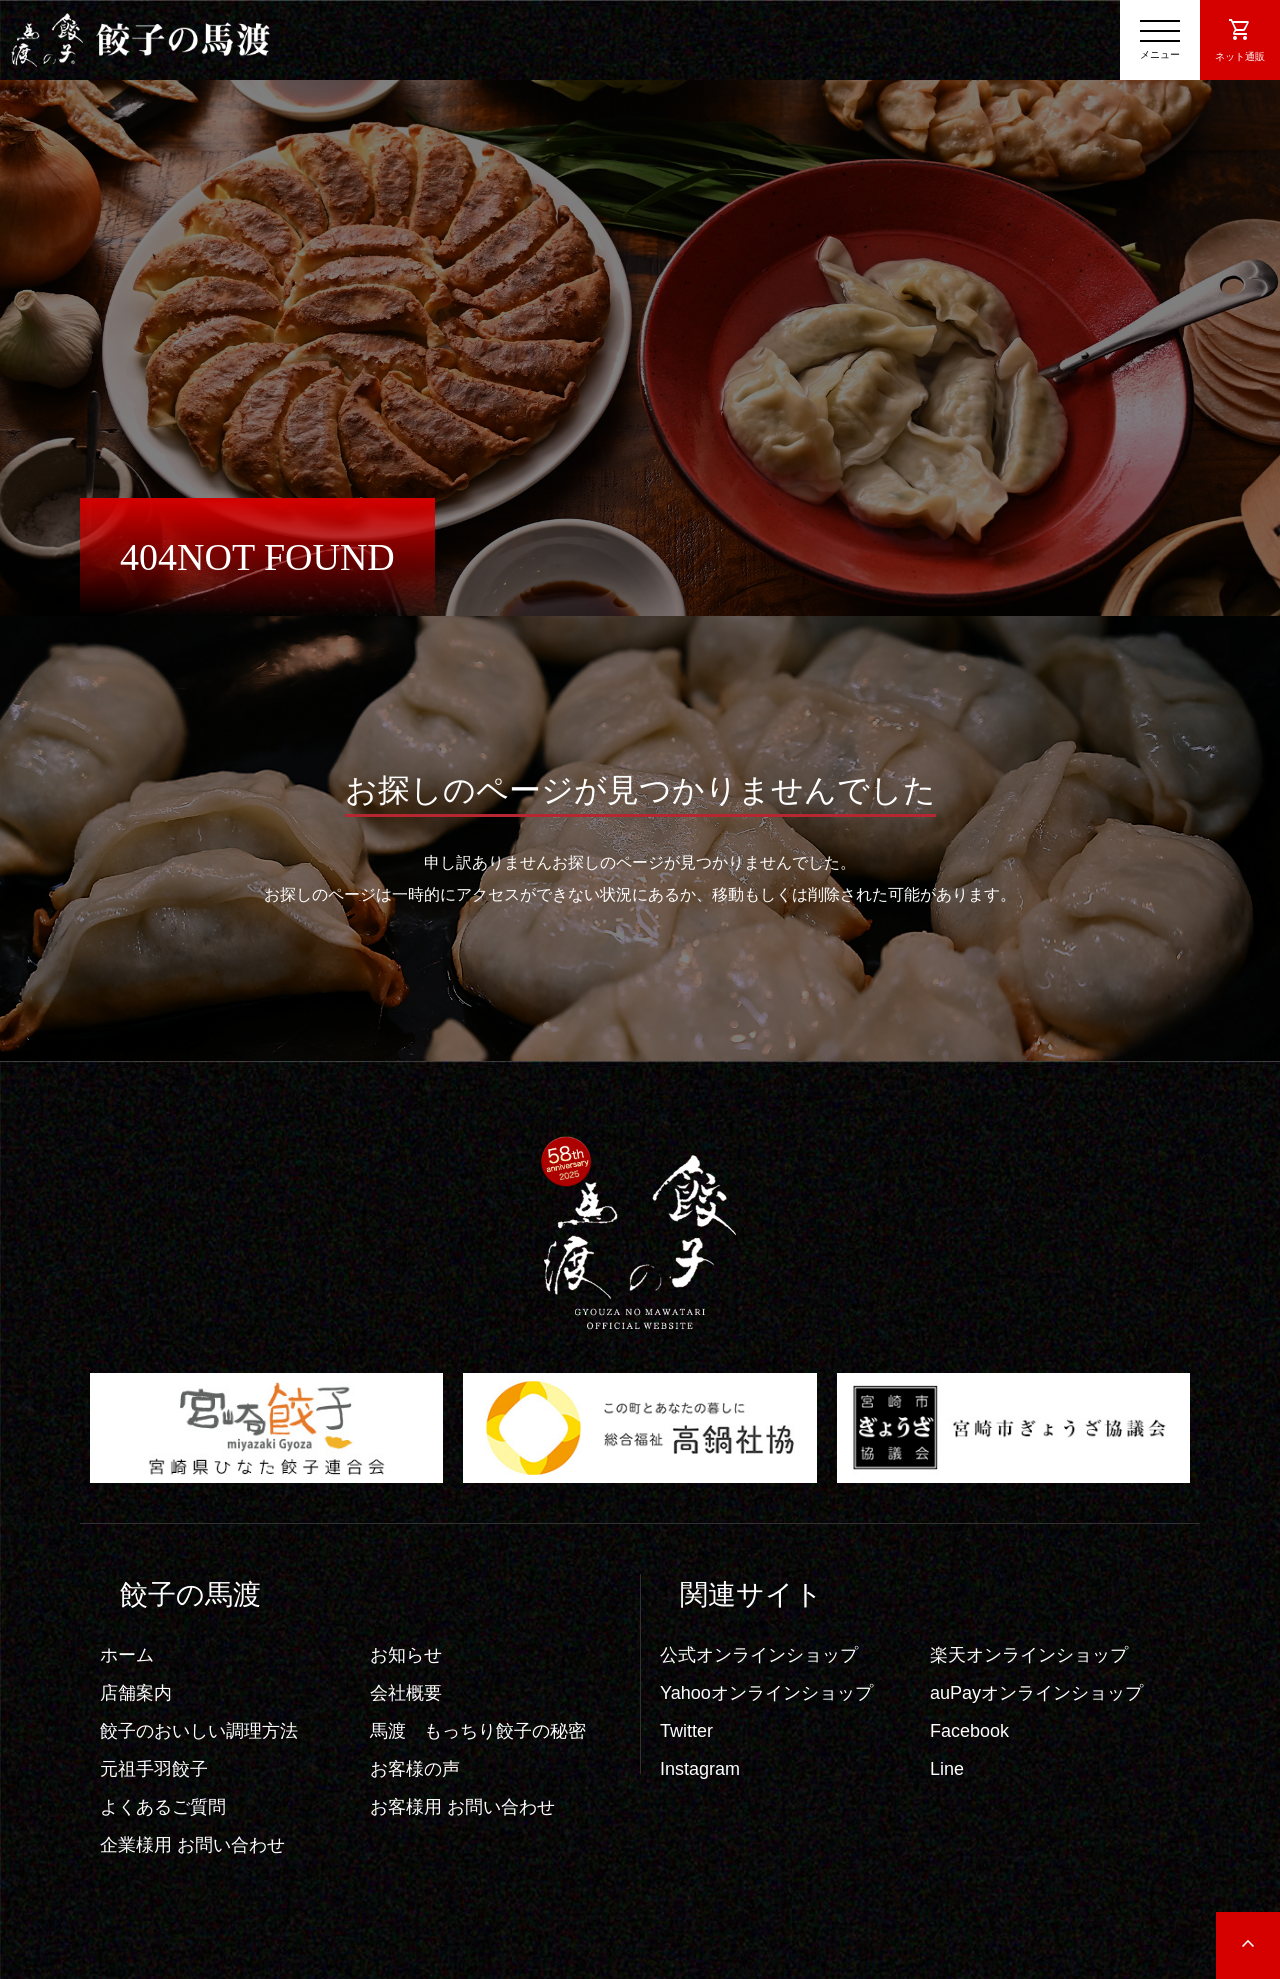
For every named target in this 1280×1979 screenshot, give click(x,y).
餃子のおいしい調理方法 (199, 1731)
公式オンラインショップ (759, 1655)
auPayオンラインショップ (1036, 1693)
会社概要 (406, 1693)
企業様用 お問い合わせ (192, 1845)
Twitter (686, 1731)
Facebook (969, 1731)
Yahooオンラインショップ (766, 1693)
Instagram (700, 1769)
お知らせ (406, 1655)
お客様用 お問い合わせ (462, 1807)
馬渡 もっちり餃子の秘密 (478, 1731)
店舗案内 (136, 1693)
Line (947, 1769)
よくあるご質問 (163, 1807)
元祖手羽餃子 (154, 1769)
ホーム (127, 1655)
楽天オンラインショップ (1029, 1655)
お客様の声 (415, 1769)
